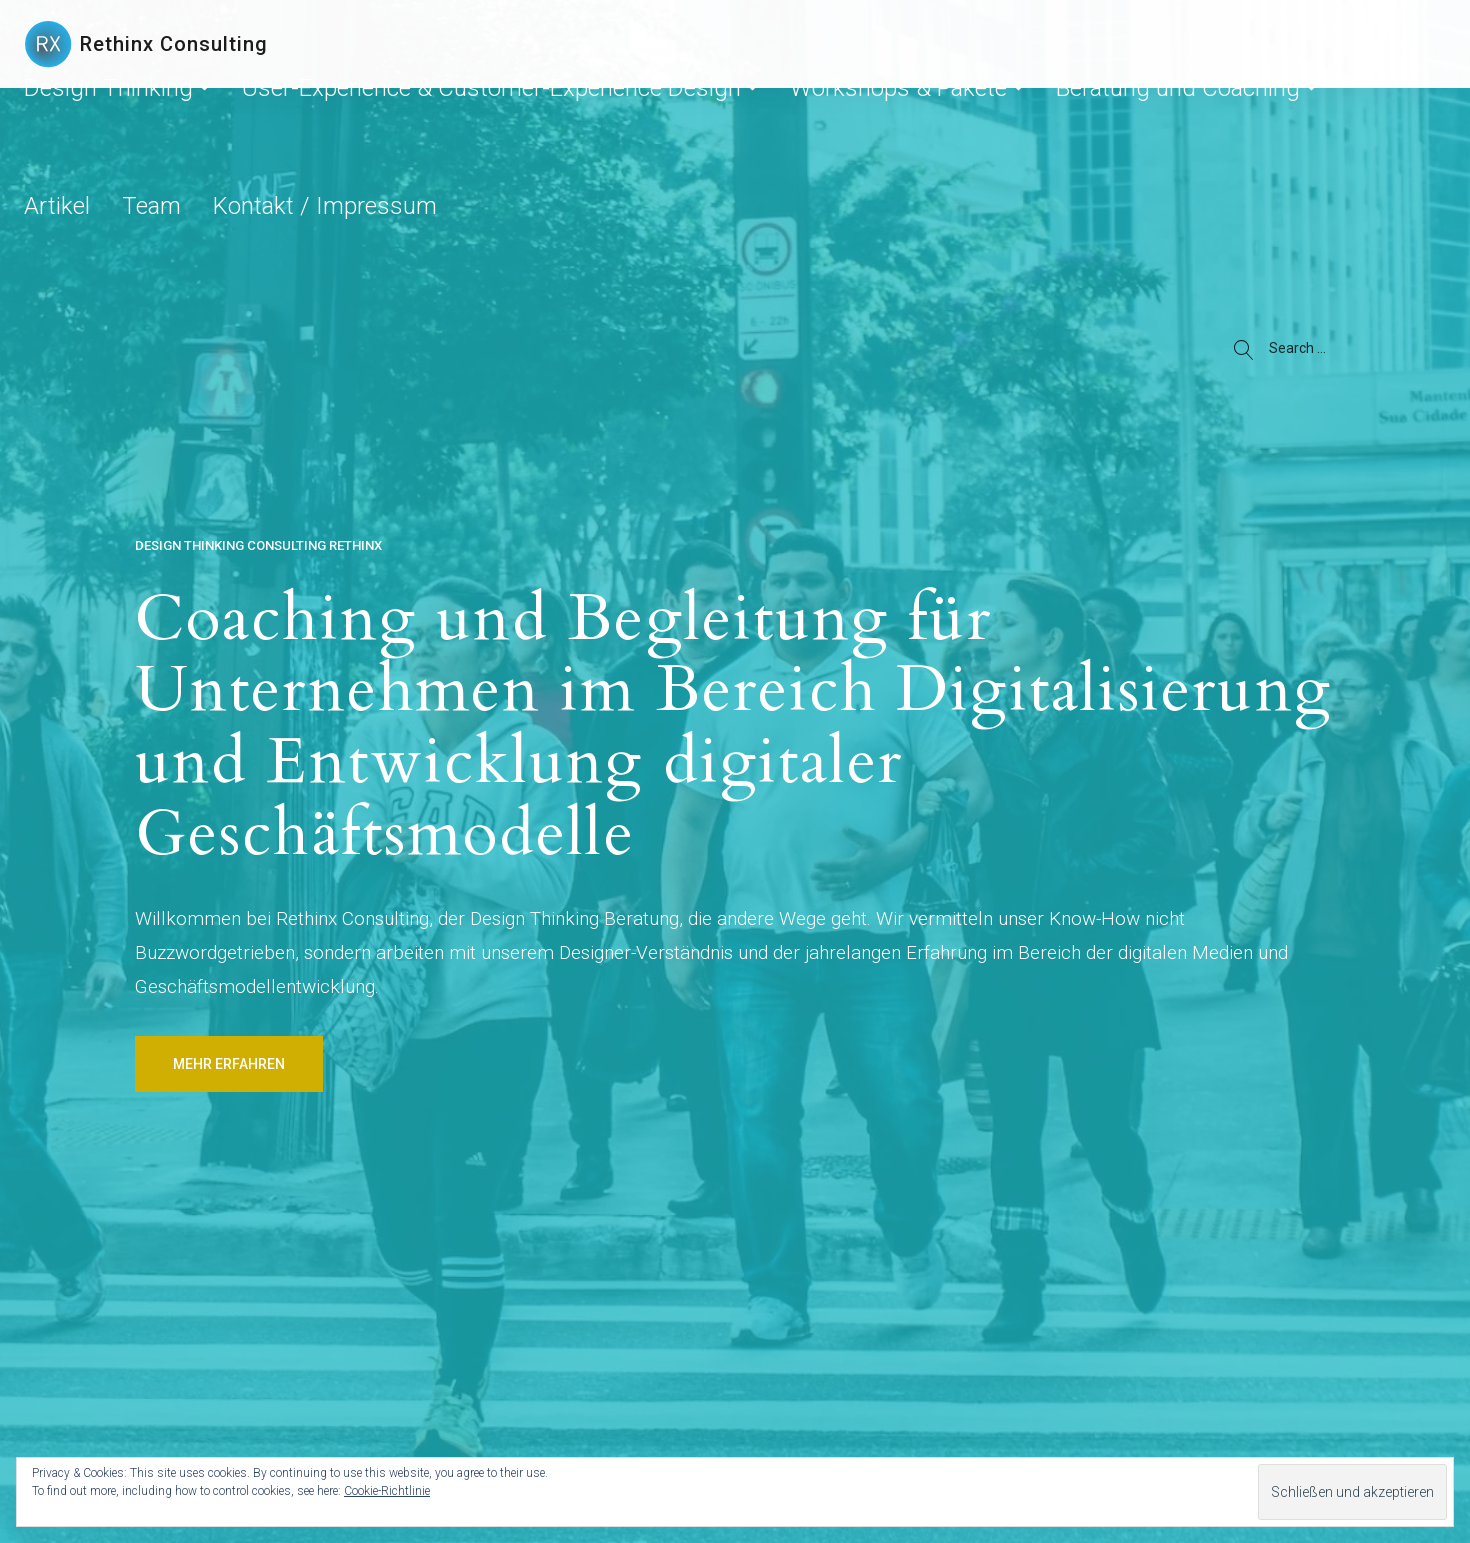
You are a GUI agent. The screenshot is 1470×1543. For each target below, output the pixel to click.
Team (952, 112)
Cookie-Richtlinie (387, 1491)
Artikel (889, 112)
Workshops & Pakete (582, 112)
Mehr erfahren (229, 1064)
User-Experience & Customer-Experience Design (325, 112)
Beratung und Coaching (762, 112)
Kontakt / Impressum (1061, 112)
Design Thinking (82, 112)
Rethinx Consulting (174, 44)
